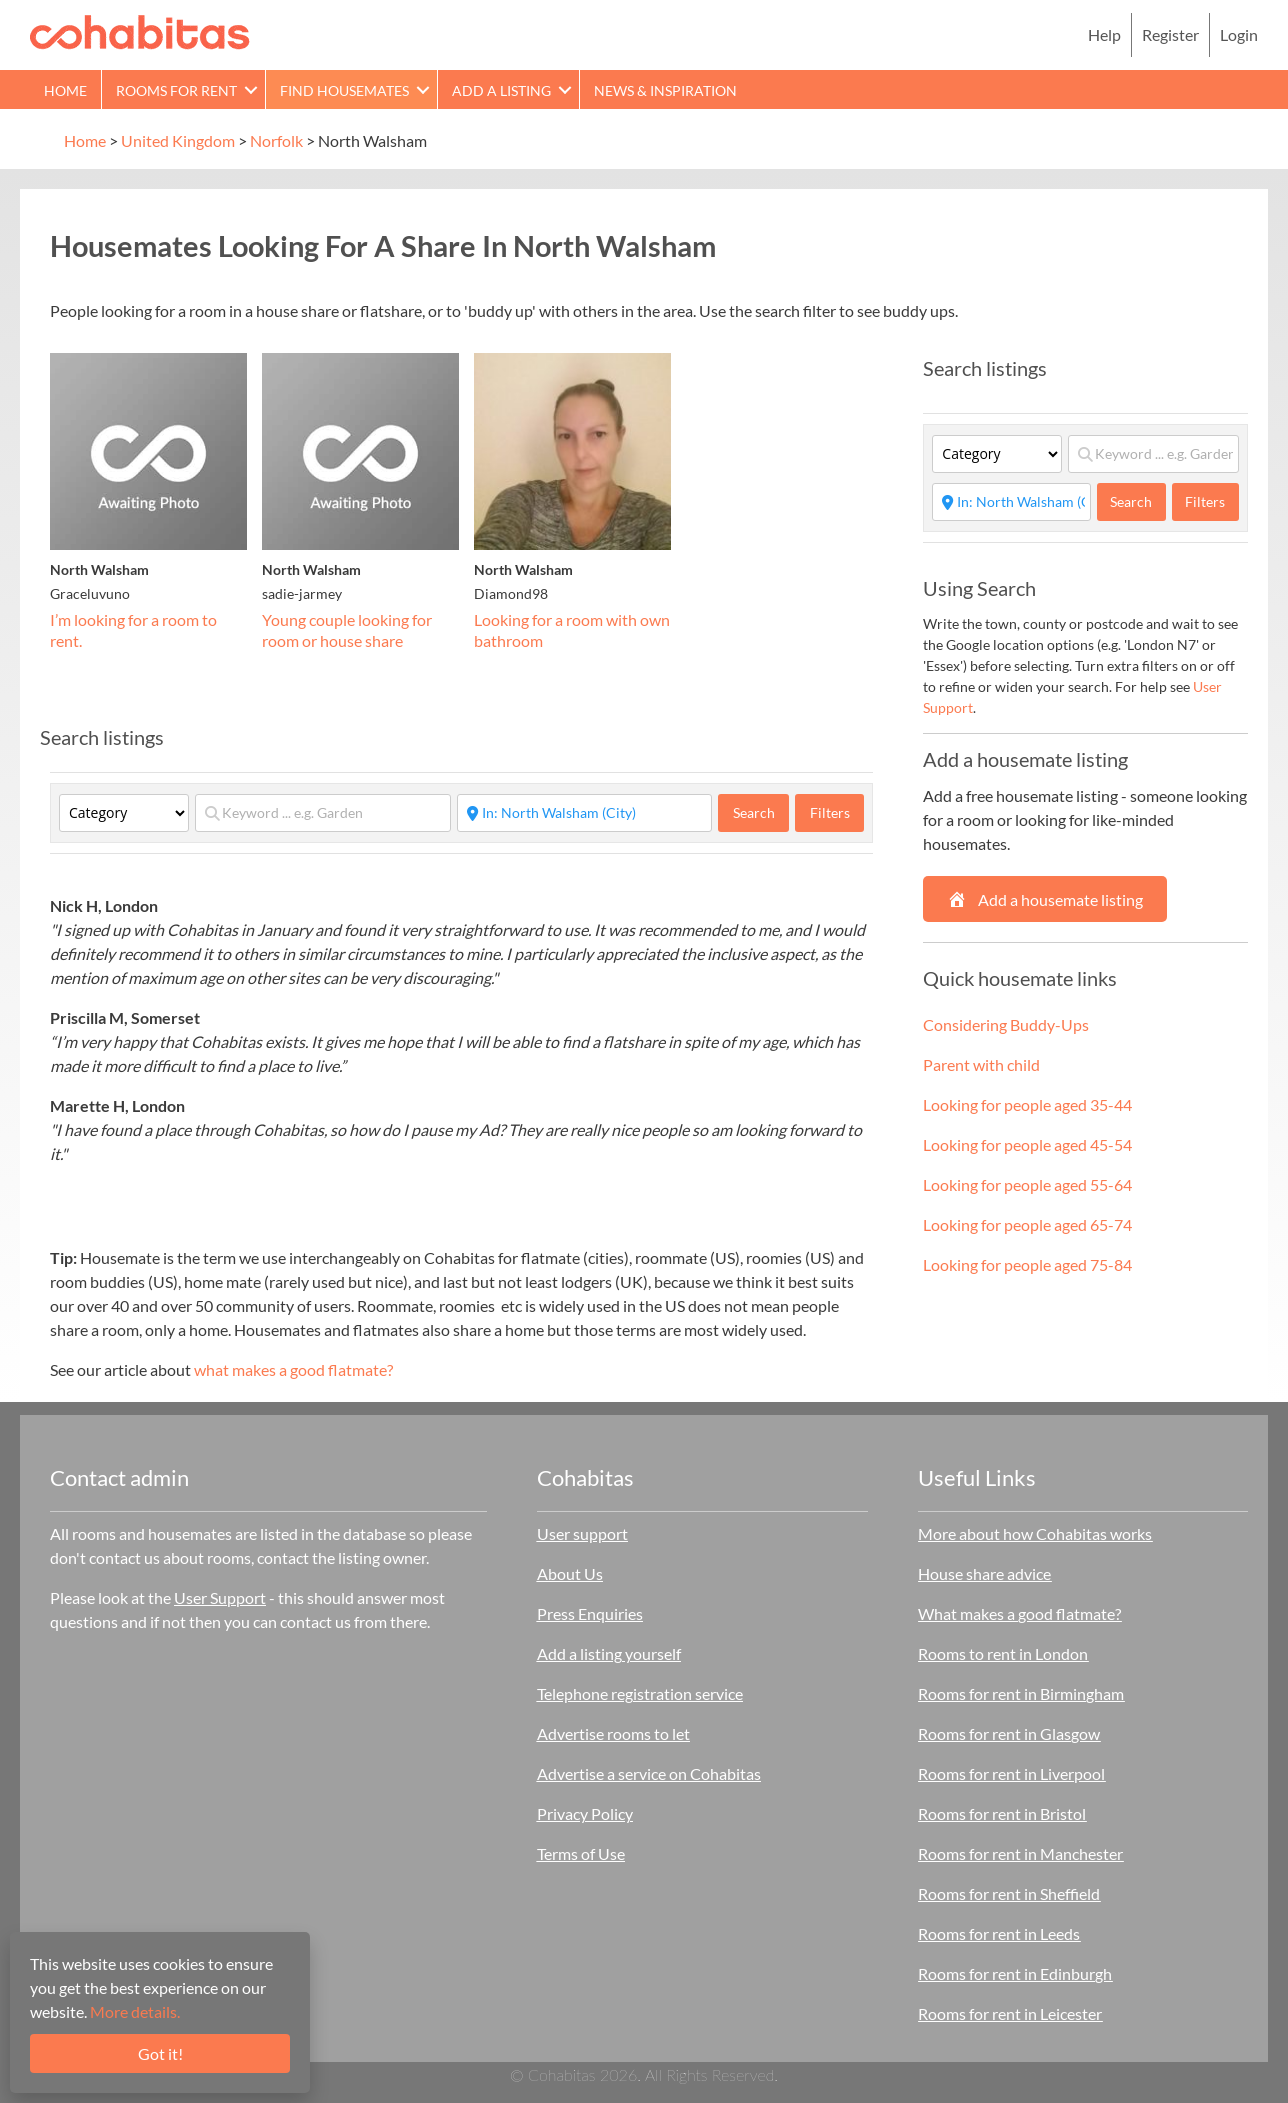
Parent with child (981, 1064)
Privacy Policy (585, 1813)
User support (582, 1533)
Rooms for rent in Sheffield (1009, 1893)
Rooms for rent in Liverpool (1011, 1773)
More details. (135, 2011)
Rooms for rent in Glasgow (1009, 1733)
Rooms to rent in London (1003, 1653)
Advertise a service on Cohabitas (649, 1773)
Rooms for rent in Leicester (1010, 2013)
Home (65, 90)
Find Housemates (344, 90)
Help (1104, 34)
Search (761, 812)
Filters (830, 812)
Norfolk (276, 140)
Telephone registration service (640, 1693)
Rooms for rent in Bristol (1002, 1813)
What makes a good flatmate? (1019, 1613)
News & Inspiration (665, 90)
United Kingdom (178, 140)
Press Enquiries (590, 1613)
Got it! (160, 2053)
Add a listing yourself (609, 1653)
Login (1239, 34)
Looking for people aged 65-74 (1027, 1224)
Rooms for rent (176, 90)
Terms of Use (581, 1853)
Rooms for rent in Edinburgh (1015, 1973)
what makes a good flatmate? (293, 1369)
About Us (570, 1573)
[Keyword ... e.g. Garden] (323, 813)
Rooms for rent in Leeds (999, 1933)
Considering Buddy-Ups (1006, 1024)
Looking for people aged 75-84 (1027, 1264)
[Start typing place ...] (585, 813)
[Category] (124, 813)
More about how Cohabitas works (1035, 1533)
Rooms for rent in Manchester (1020, 1853)
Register (1170, 34)
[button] (251, 89)
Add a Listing (501, 90)
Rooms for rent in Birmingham (1021, 1693)
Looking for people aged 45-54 (1027, 1144)
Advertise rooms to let (613, 1733)
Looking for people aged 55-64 (1027, 1184)
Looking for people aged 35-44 (1027, 1104)
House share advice (984, 1573)
